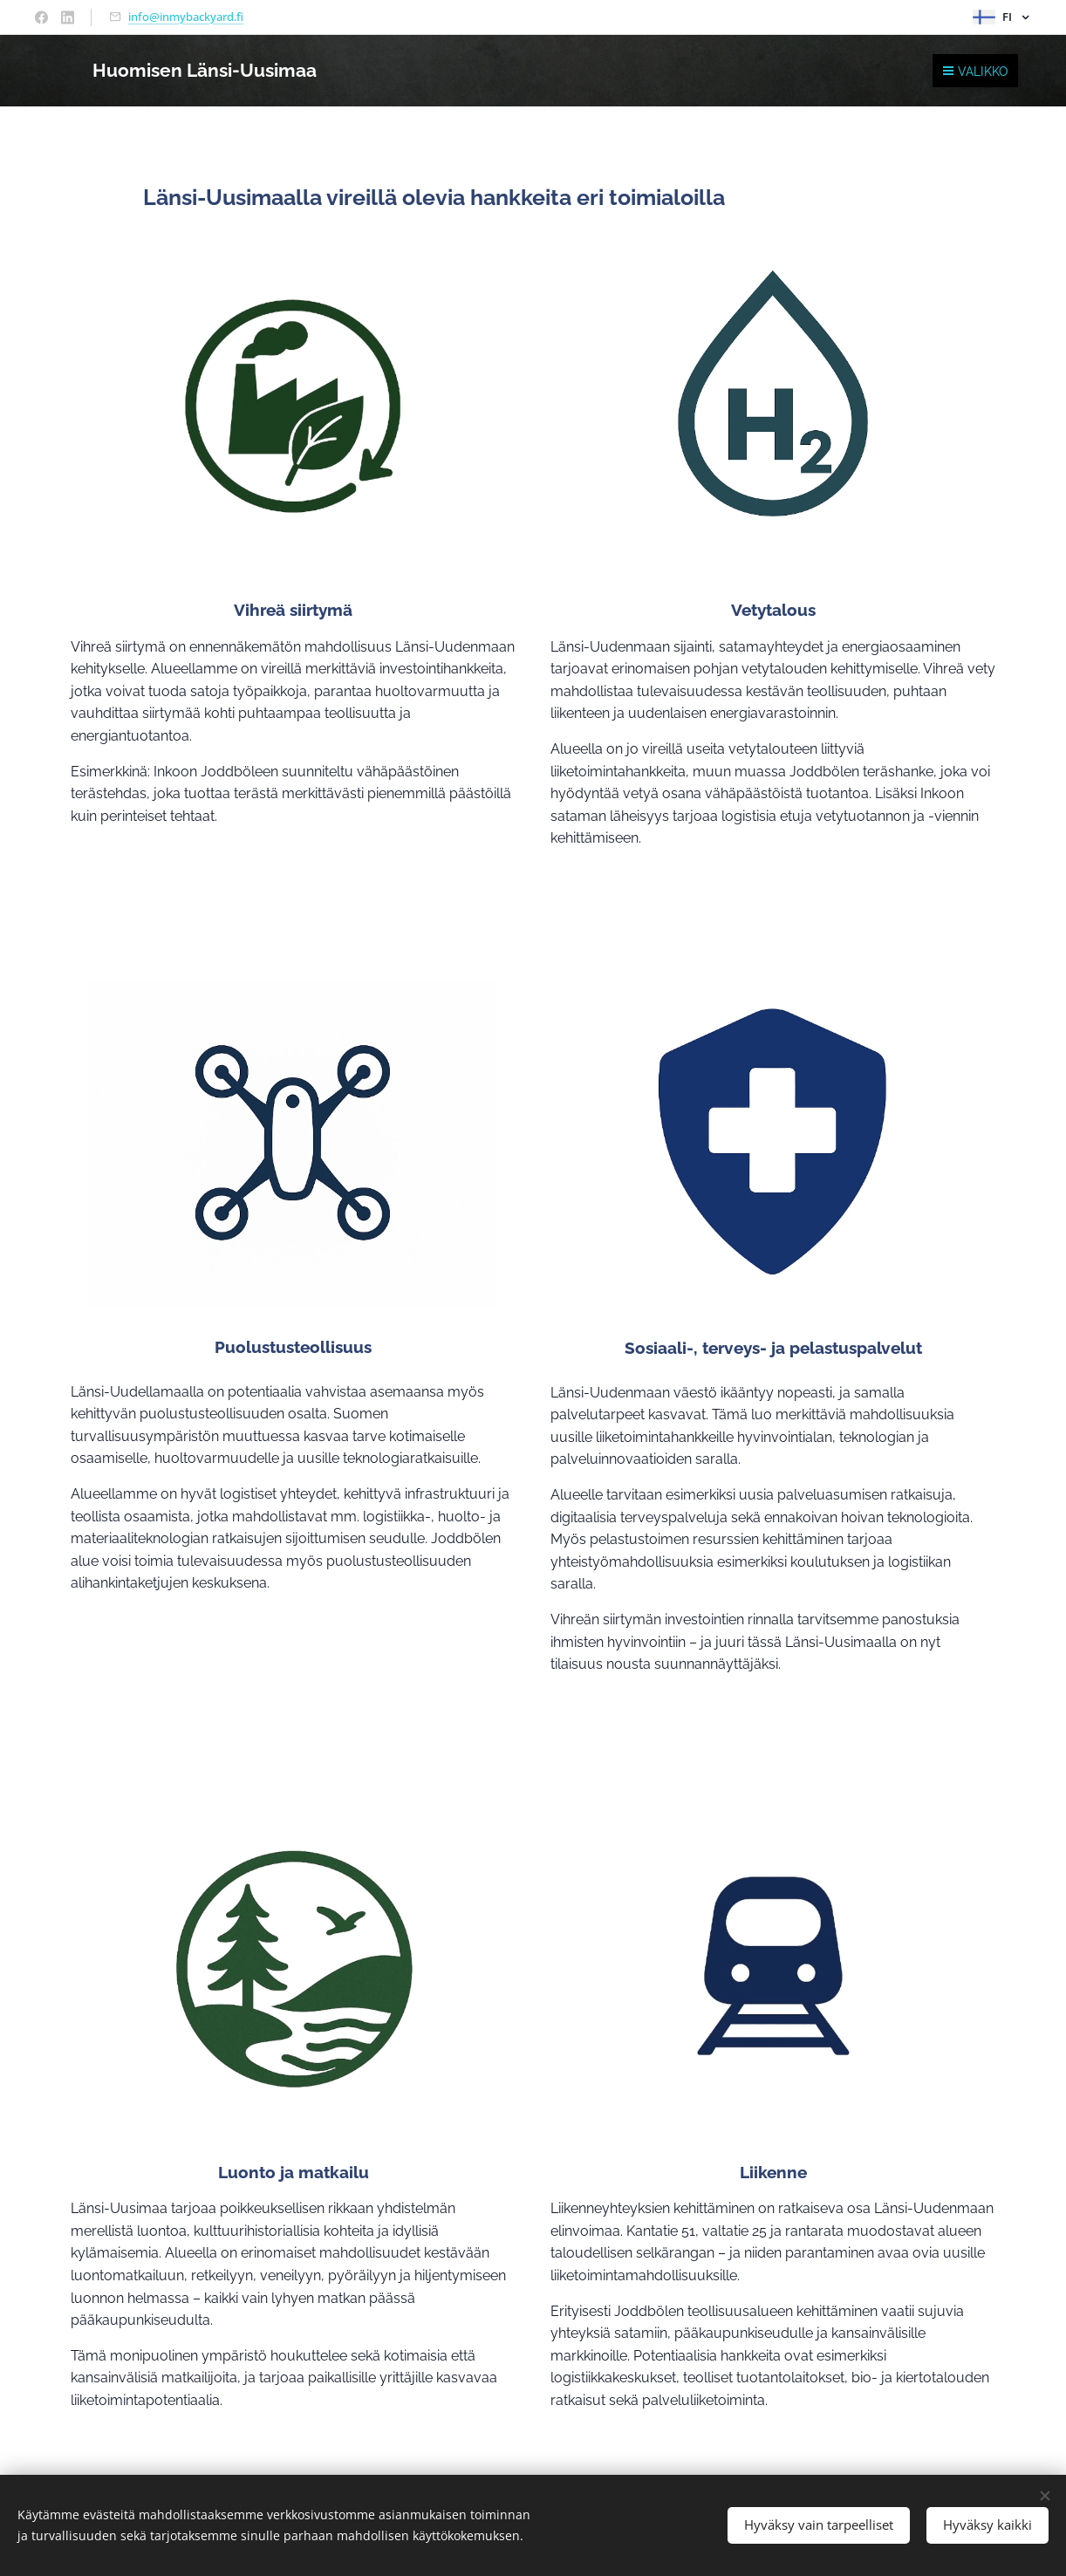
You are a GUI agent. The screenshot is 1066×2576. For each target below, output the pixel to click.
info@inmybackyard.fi (185, 16)
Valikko (975, 72)
